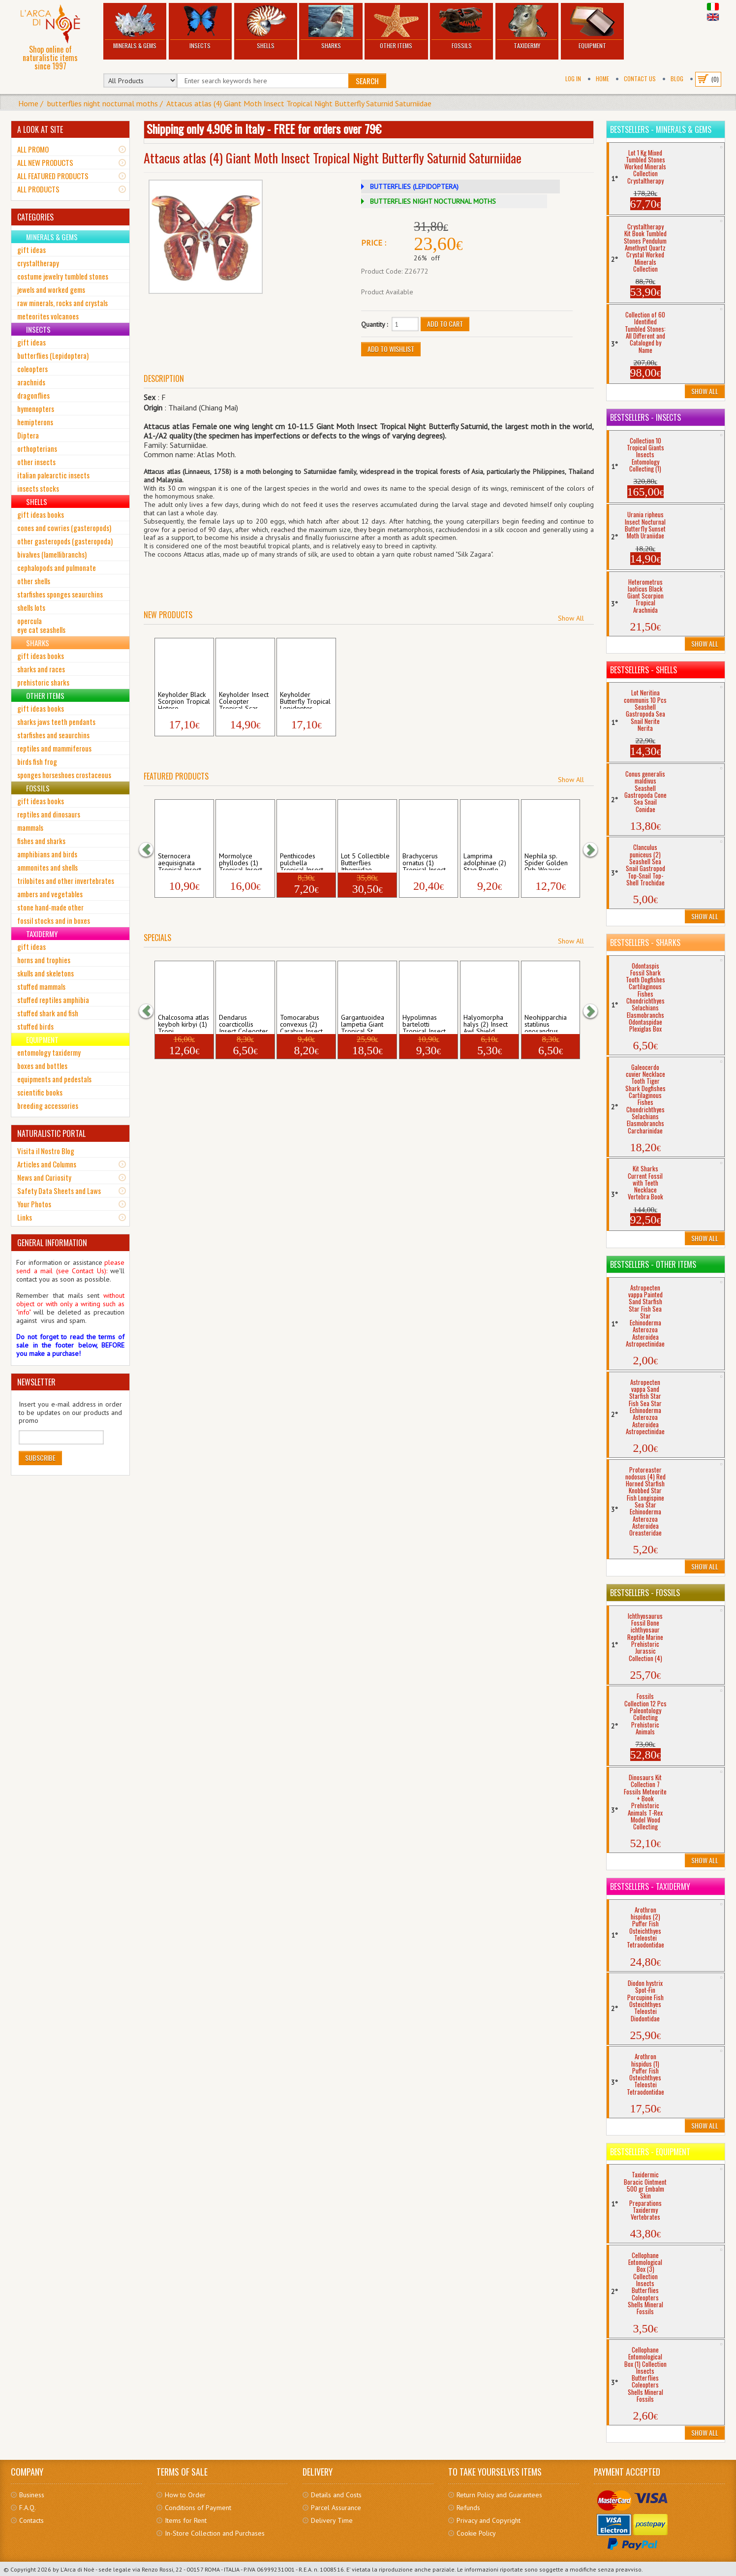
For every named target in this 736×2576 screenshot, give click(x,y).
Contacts (31, 2520)
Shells (266, 27)
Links (24, 1217)
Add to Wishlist (391, 349)
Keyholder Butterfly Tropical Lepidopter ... (305, 700)
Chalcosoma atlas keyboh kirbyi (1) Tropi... (183, 1023)
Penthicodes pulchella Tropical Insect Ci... (301, 861)
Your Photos (34, 1203)
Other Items (396, 27)
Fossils (461, 27)
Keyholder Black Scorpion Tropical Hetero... (184, 700)
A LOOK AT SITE (40, 129)
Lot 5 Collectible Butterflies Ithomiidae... (365, 861)
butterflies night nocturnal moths (102, 103)
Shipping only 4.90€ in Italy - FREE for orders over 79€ (264, 128)
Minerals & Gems (135, 27)
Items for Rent (186, 2520)
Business (31, 2494)
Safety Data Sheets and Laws (59, 1190)
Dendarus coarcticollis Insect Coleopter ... (243, 1023)
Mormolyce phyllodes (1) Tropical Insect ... (244, 861)
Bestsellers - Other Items (653, 1264)
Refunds (468, 2507)
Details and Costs (336, 2494)
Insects (200, 27)
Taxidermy (527, 27)
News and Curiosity (44, 1177)
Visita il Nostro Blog (45, 1150)
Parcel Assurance (336, 2507)
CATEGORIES (35, 217)
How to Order (185, 2494)
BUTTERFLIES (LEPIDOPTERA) (414, 186)
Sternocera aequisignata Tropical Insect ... (183, 861)
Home (602, 78)
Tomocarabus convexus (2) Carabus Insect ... (305, 1023)
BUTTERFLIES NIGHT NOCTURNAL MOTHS (433, 201)
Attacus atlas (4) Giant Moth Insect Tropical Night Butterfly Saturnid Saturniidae (298, 103)
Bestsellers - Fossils (645, 1593)
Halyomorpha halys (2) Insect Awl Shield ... (485, 1023)
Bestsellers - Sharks (645, 942)
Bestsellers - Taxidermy (650, 1886)
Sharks (331, 27)
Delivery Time (332, 2520)
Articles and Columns (46, 1164)
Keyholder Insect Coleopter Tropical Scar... (244, 700)
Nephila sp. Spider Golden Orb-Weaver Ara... (546, 861)
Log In (573, 78)
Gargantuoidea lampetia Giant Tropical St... (362, 1023)
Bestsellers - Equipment (650, 2152)
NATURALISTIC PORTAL (51, 1133)
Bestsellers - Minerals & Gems (660, 129)
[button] (151, 849)
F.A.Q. (27, 2507)
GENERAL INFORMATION (52, 1243)
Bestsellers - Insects (645, 417)
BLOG (677, 78)
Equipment (592, 27)
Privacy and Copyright (489, 2520)
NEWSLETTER (36, 1382)
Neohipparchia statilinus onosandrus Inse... (545, 1023)
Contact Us (640, 78)
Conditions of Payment (198, 2507)
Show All (571, 618)
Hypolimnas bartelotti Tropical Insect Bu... (424, 1023)
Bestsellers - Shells (643, 670)
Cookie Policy (476, 2533)
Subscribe (40, 1457)
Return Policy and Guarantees (499, 2494)
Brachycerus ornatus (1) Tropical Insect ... (427, 861)
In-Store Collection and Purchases (215, 2533)
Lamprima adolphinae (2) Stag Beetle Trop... (484, 861)
